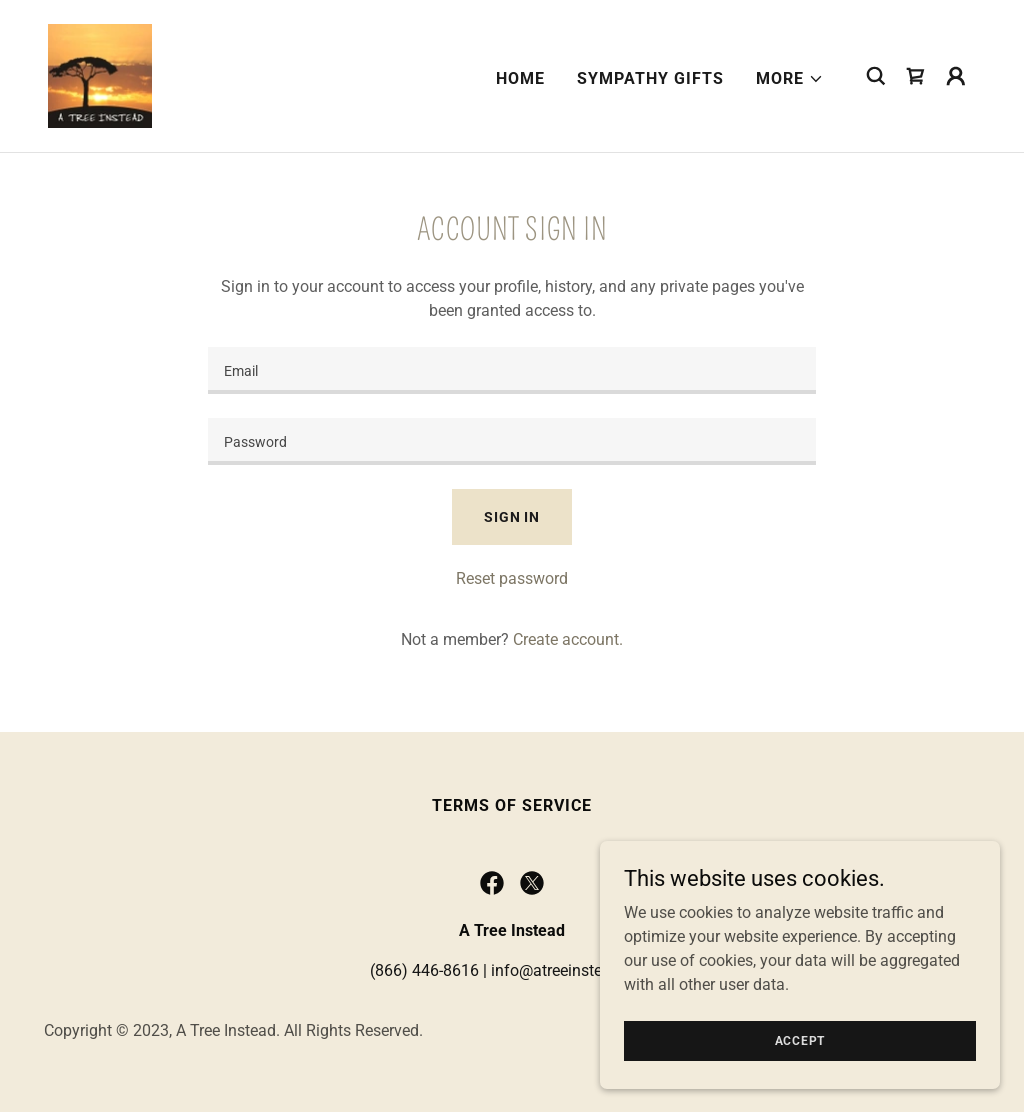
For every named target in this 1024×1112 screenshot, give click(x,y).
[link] (100, 74)
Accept (800, 1040)
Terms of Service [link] (512, 805)
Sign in (512, 517)
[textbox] (512, 370)
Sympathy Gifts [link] (650, 78)
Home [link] (520, 78)
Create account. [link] (568, 639)
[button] (790, 79)
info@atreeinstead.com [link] (573, 970)
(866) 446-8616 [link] (424, 970)
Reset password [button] (512, 578)
